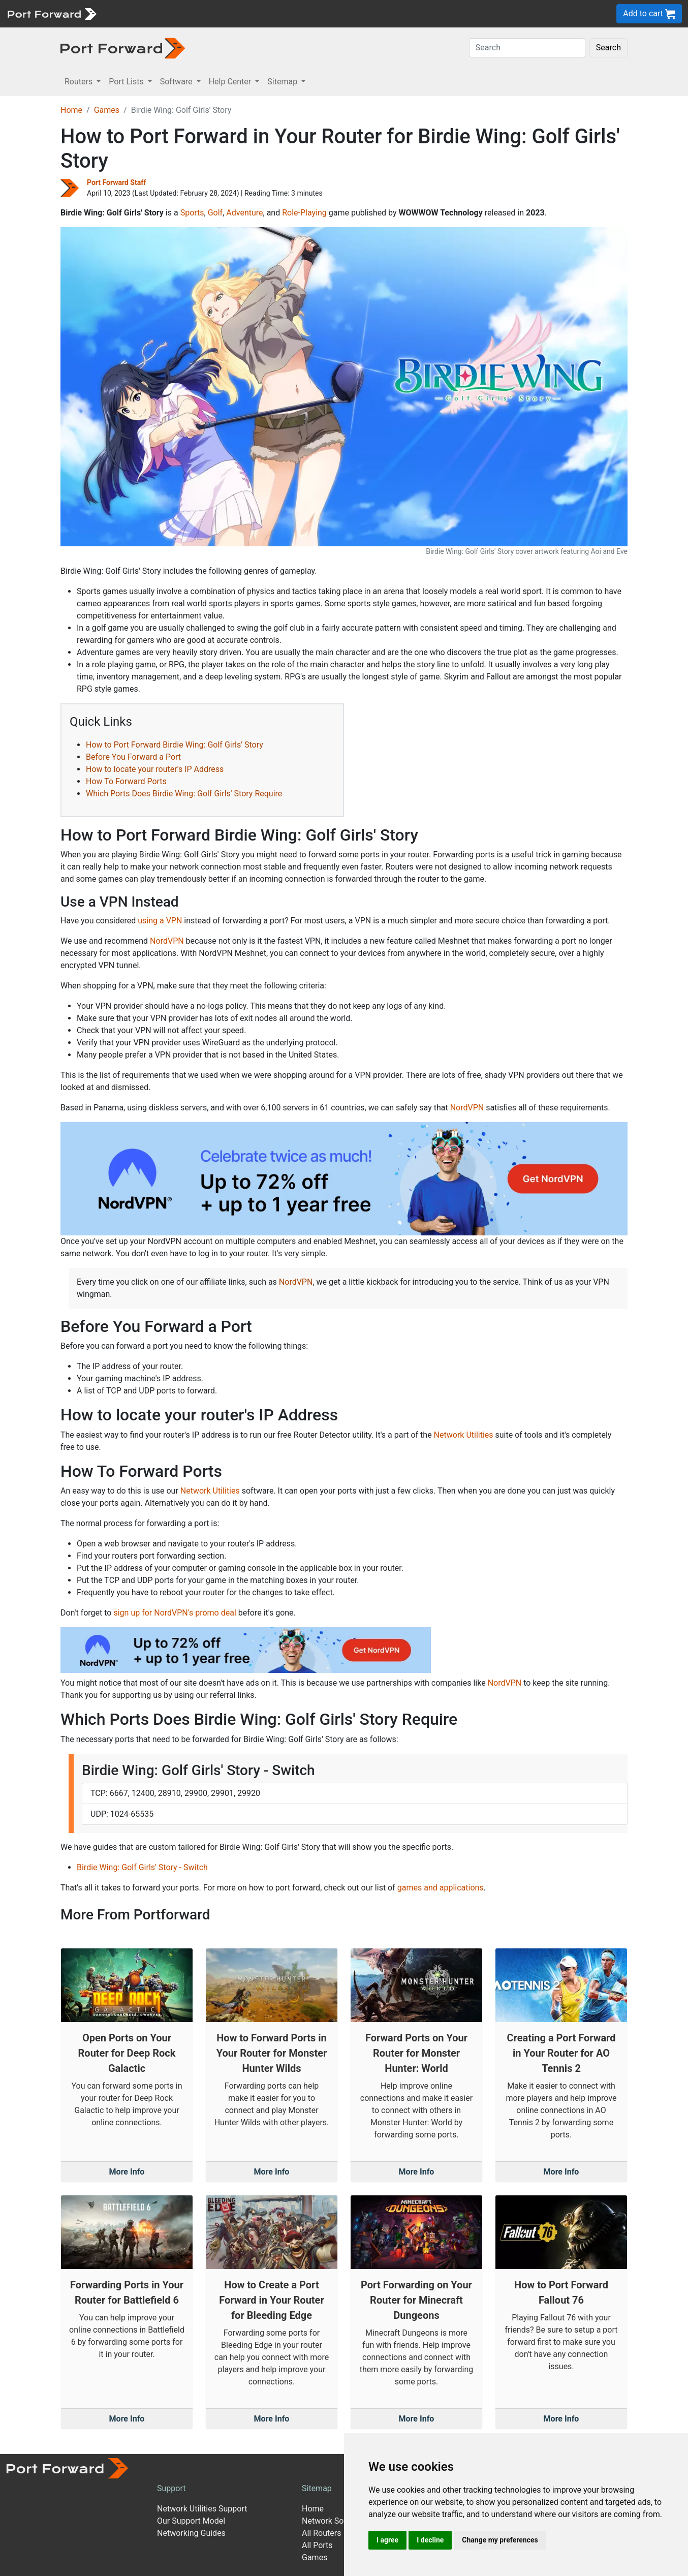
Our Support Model (191, 2521)
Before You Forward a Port (133, 757)
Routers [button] (80, 81)
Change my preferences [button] (500, 2540)
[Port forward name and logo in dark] (122, 48)
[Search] (527, 47)
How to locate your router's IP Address (155, 769)
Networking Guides (191, 2533)
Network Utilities (463, 1435)
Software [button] (177, 81)
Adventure (244, 213)
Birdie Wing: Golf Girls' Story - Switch (142, 1867)
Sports (192, 213)
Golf (215, 213)
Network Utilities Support (202, 2508)
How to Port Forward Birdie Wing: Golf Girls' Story (174, 745)
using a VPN (160, 920)
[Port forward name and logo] (51, 13)
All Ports (317, 2545)
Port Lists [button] (127, 81)
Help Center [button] (231, 81)
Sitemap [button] (283, 81)
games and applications (440, 1887)
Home (71, 110)
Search (608, 47)
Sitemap (317, 2488)
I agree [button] (387, 2540)
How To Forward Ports (126, 781)
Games (106, 110)
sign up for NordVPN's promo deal (174, 1613)
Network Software (334, 2521)
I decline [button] (430, 2540)
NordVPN (167, 941)
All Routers (321, 2533)
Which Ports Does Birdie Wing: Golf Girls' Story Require (184, 793)
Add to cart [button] (649, 14)
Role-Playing (304, 213)
